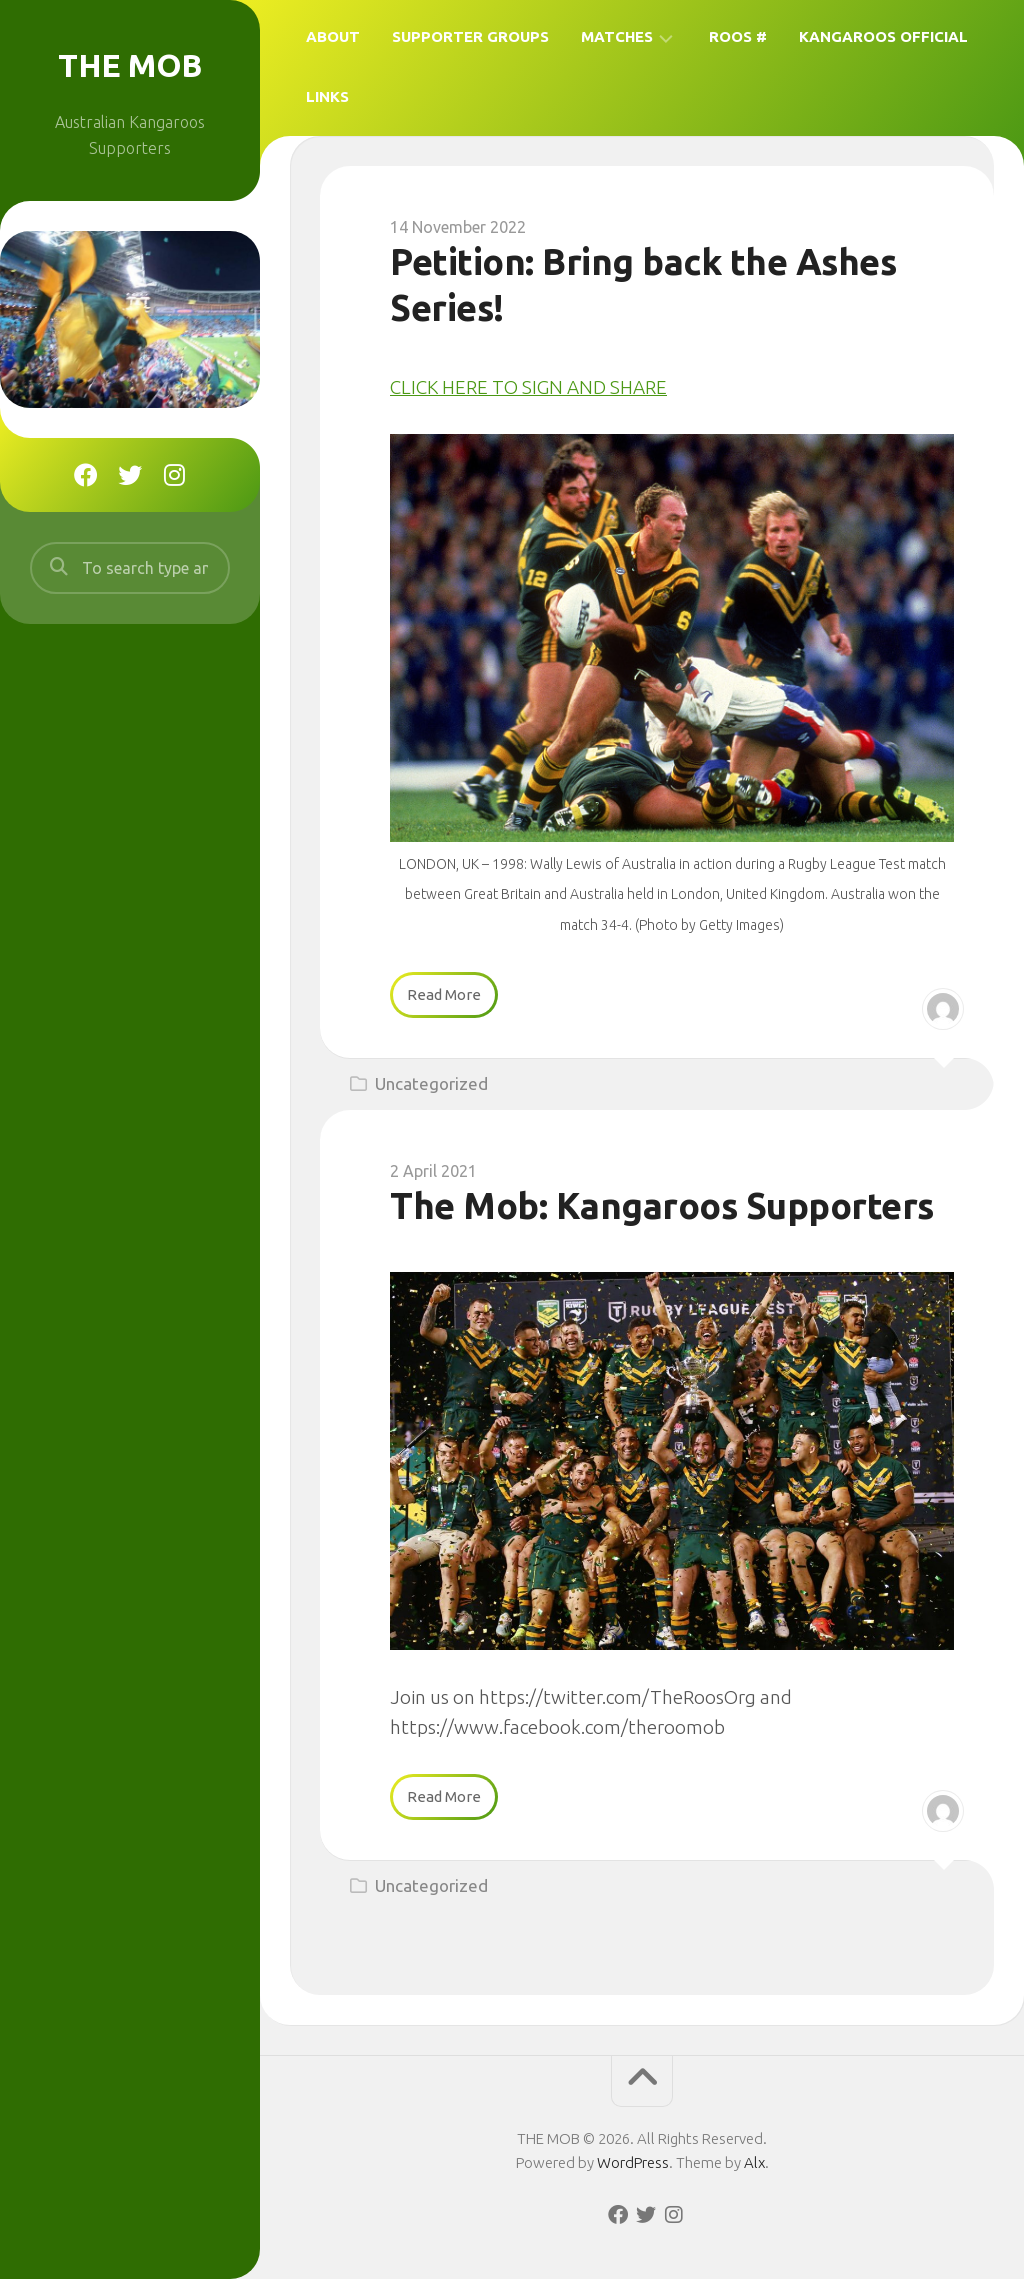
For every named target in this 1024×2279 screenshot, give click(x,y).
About (333, 36)
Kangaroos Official (883, 36)
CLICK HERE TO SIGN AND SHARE (528, 387)
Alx (754, 2162)
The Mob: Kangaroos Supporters (662, 1205)
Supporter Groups (470, 36)
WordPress (633, 2162)
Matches (617, 36)
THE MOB (130, 65)
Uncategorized (431, 1083)
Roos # (738, 36)
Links (327, 96)
